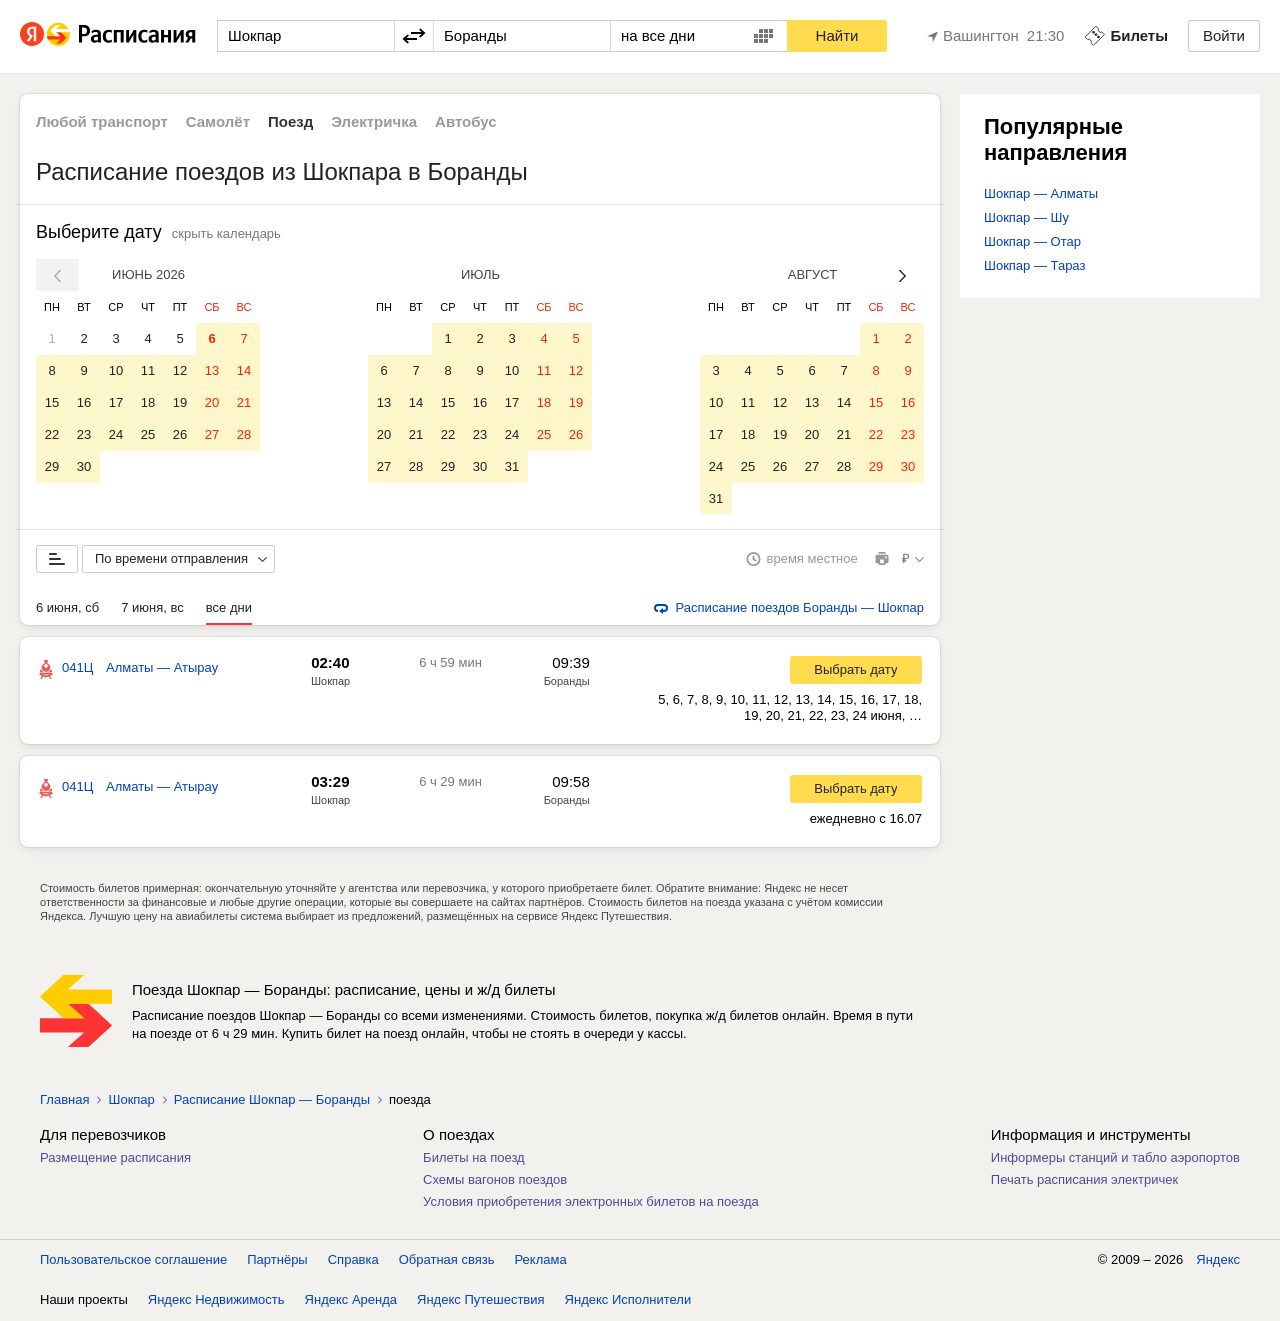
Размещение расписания (115, 1158)
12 (180, 370)
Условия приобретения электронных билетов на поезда (591, 1202)
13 (212, 370)
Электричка (374, 121)
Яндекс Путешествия (481, 1300)
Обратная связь (447, 1260)
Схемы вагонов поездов (495, 1180)
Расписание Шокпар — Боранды (272, 1100)
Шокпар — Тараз (1034, 265)
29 (52, 466)
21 (244, 402)
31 (512, 466)
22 (52, 434)
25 (148, 434)
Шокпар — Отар (1032, 241)
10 (116, 370)
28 (244, 434)
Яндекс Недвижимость (216, 1300)
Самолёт (218, 121)
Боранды (567, 682)
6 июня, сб (67, 608)
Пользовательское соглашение (133, 1260)
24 (116, 434)
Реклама (541, 1260)
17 (116, 402)
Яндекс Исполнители (628, 1300)
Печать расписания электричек (1084, 1180)
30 (84, 466)
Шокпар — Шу (1026, 217)
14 (244, 370)
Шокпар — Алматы (1041, 193)
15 (52, 402)
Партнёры (277, 1260)
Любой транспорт (102, 121)
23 (84, 434)
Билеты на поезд (474, 1158)
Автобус (466, 121)
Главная (64, 1100)
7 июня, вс (152, 608)
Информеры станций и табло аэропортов (1115, 1158)
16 (84, 402)
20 (212, 402)
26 (180, 434)
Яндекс (1218, 1260)
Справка (353, 1260)
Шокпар (330, 682)
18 (148, 402)
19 (180, 402)
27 (212, 434)
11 (148, 370)
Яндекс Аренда (351, 1300)
